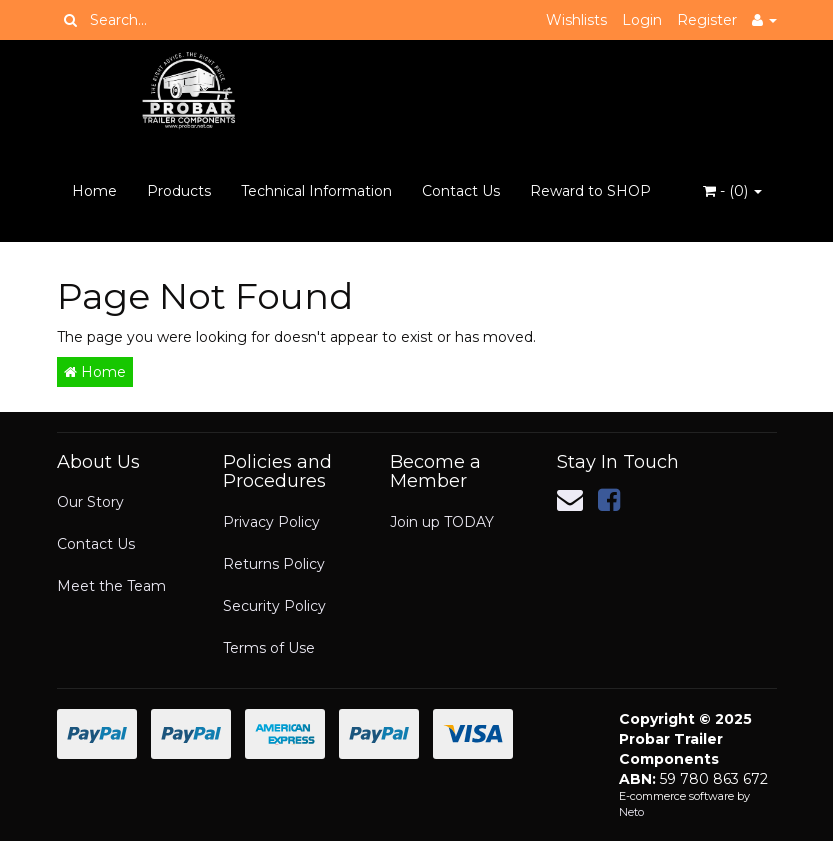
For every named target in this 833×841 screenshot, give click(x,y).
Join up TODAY (442, 522)
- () (732, 191)
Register (707, 20)
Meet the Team (111, 586)
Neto (631, 812)
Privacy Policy (271, 522)
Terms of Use (269, 648)
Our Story (90, 502)
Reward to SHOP (590, 191)
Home (94, 191)
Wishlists (576, 20)
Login (642, 20)
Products (179, 191)
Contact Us (461, 191)
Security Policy (274, 606)
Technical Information (316, 191)
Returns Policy (274, 564)
